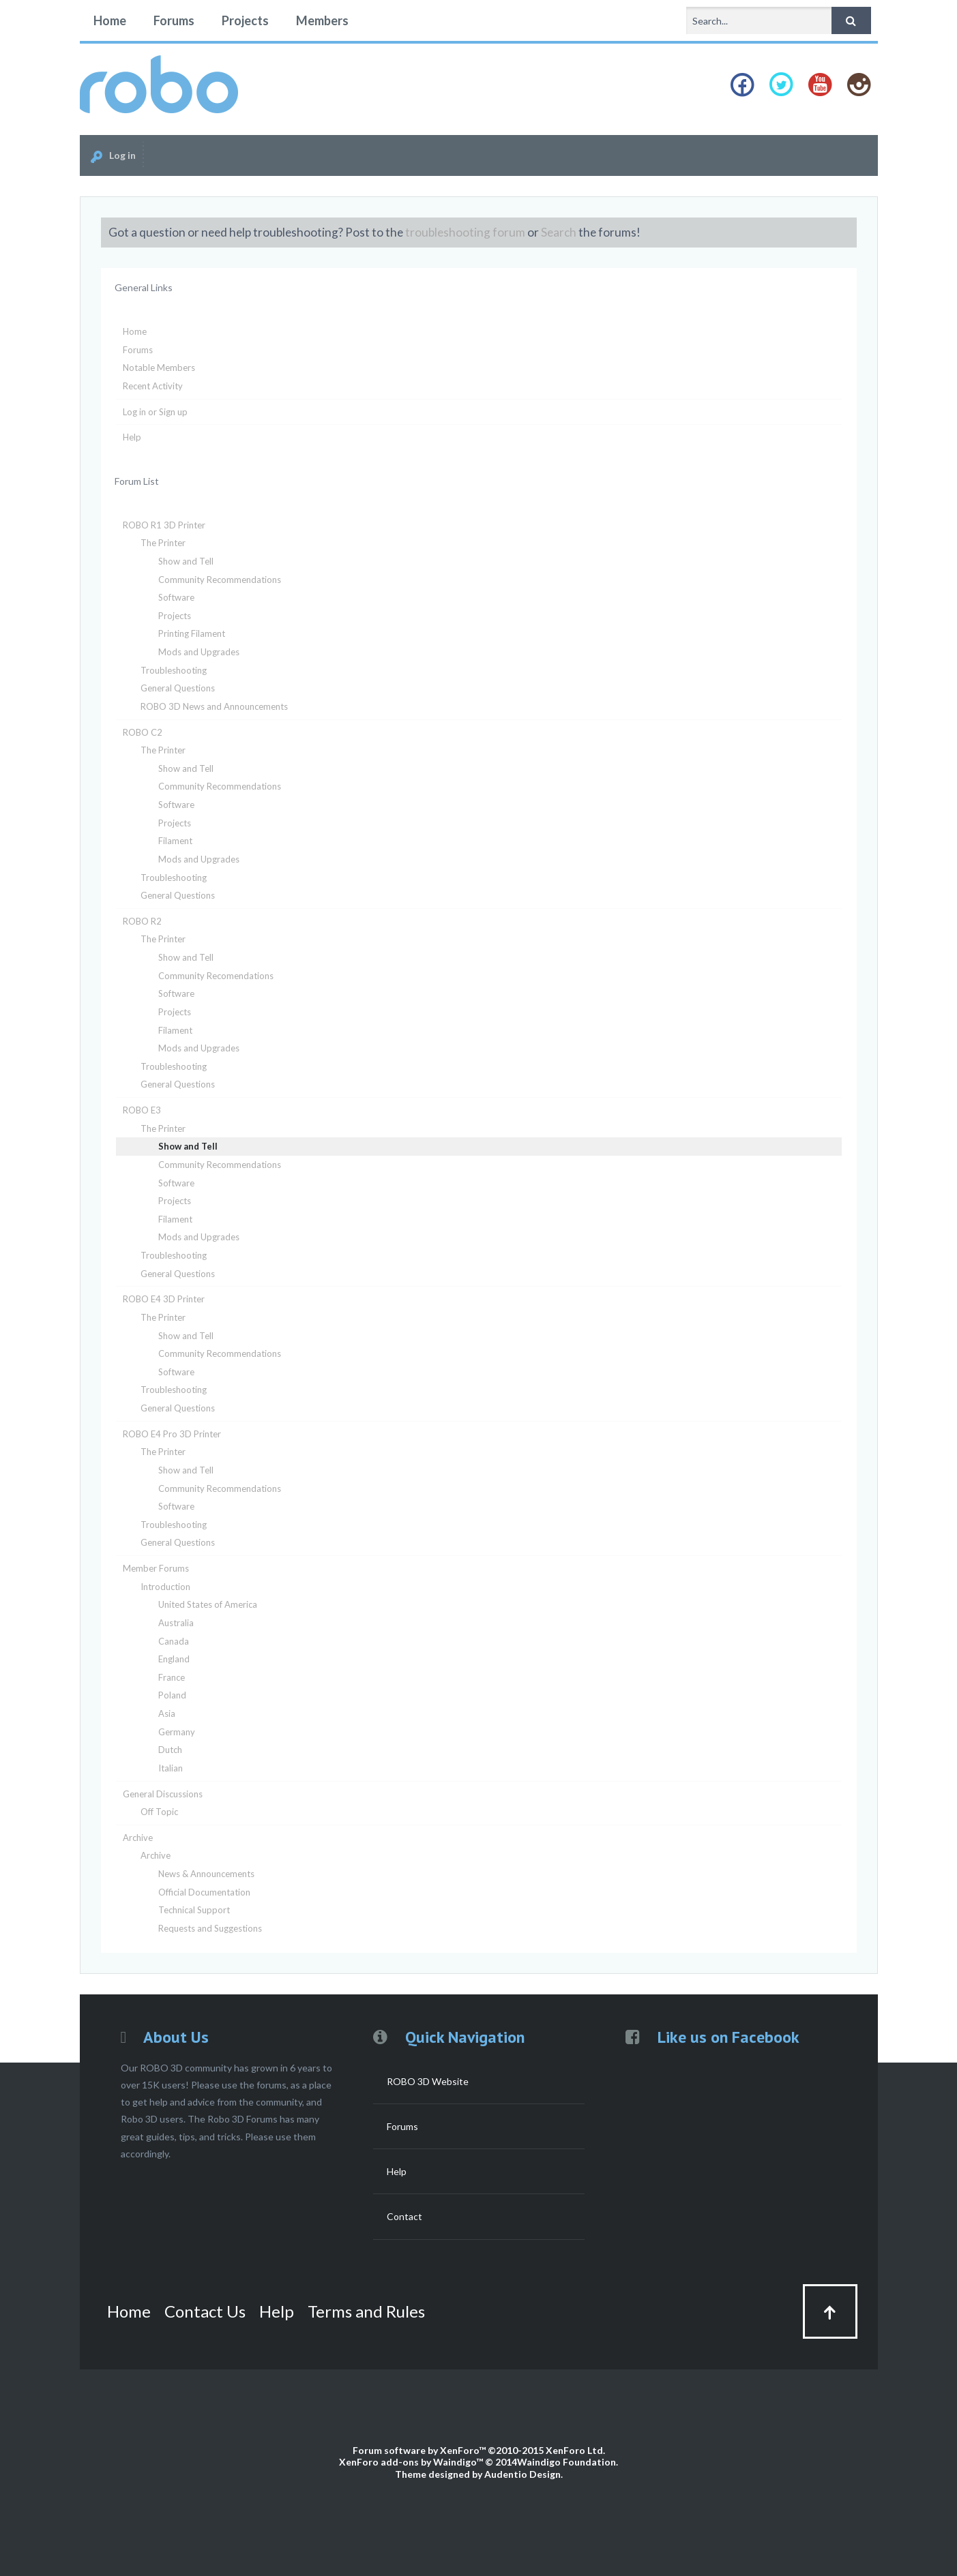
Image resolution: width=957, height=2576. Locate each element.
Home (109, 20)
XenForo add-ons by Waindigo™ (411, 2462)
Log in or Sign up (155, 411)
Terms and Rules (366, 2311)
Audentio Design (522, 2474)
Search (558, 232)
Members (322, 20)
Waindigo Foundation (566, 2462)
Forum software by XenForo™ (479, 2450)
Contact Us (205, 2311)
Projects (245, 20)
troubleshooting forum (465, 232)
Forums (173, 20)
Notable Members (159, 367)
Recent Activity (153, 385)
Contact (404, 2216)
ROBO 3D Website (428, 2081)
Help (132, 437)
